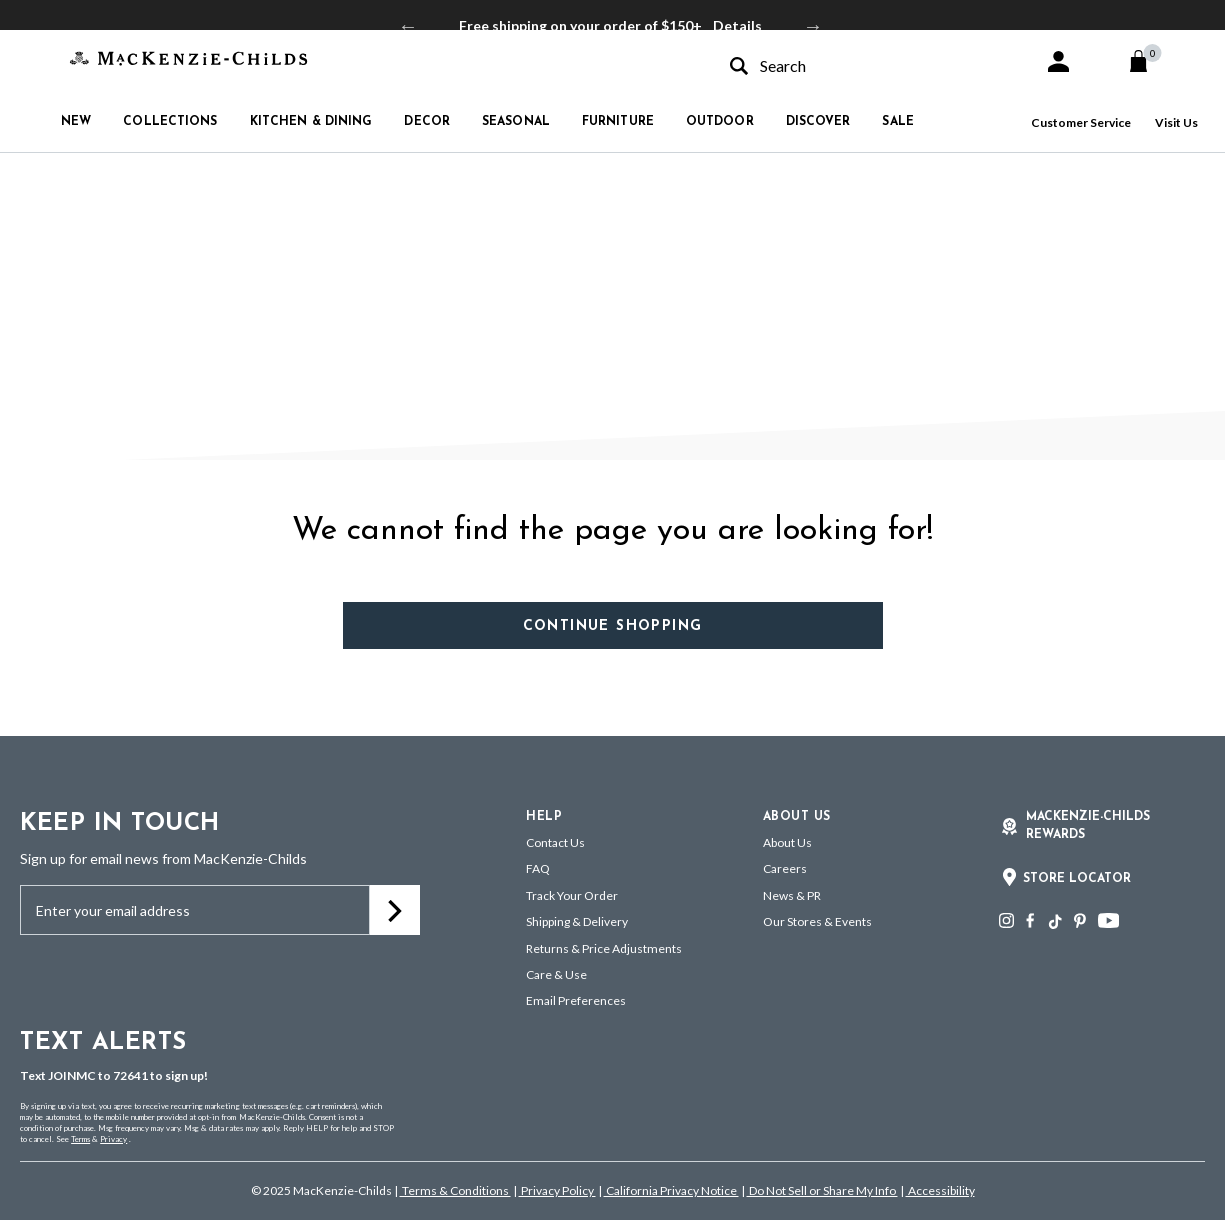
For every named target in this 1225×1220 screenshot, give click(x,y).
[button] (1058, 61)
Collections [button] (170, 122)
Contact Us (555, 842)
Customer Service (1081, 122)
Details (737, 25)
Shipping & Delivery (577, 921)
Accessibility (940, 1190)
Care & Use (556, 974)
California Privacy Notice (671, 1190)
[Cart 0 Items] (1147, 61)
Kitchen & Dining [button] (311, 122)
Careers (785, 868)
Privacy (113, 1139)
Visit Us (1176, 122)
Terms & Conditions (455, 1190)
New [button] (76, 122)
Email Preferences (576, 1000)
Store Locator (1077, 879)
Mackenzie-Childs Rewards (1088, 826)
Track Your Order (572, 895)
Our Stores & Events (817, 921)
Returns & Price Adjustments (604, 948)
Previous (408, 26)
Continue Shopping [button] (613, 626)
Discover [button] (818, 122)
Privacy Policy (557, 1190)
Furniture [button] (618, 122)
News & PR (792, 895)
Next (813, 26)
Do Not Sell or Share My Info (822, 1190)
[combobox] (869, 65)
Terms (80, 1139)
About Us (787, 842)
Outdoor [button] (720, 122)
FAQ (538, 868)
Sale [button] (897, 122)
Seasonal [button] (516, 122)
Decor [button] (427, 122)
